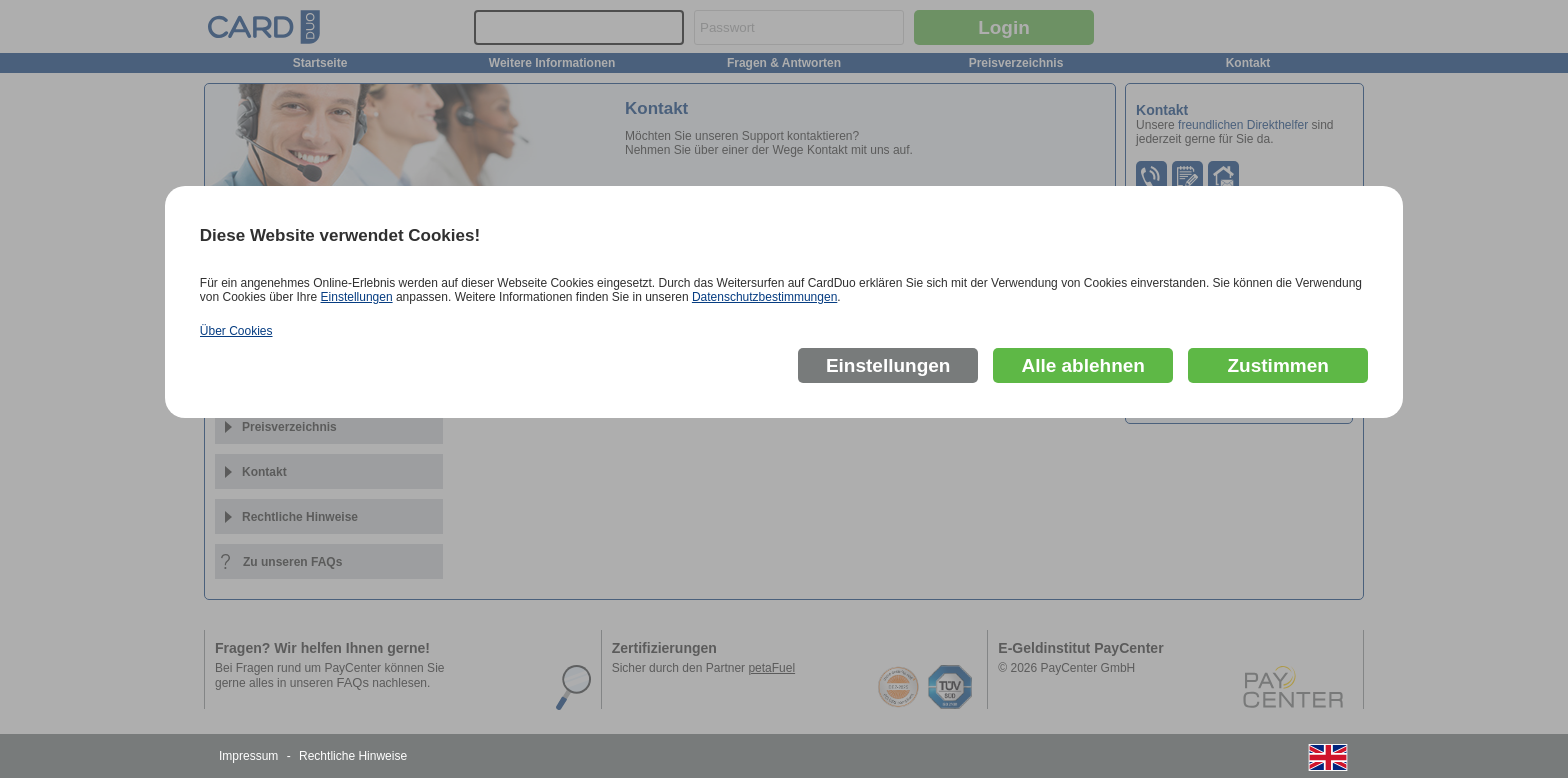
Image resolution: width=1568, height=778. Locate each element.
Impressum (248, 756)
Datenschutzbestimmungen (764, 297)
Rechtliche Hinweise (353, 756)
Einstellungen (357, 297)
